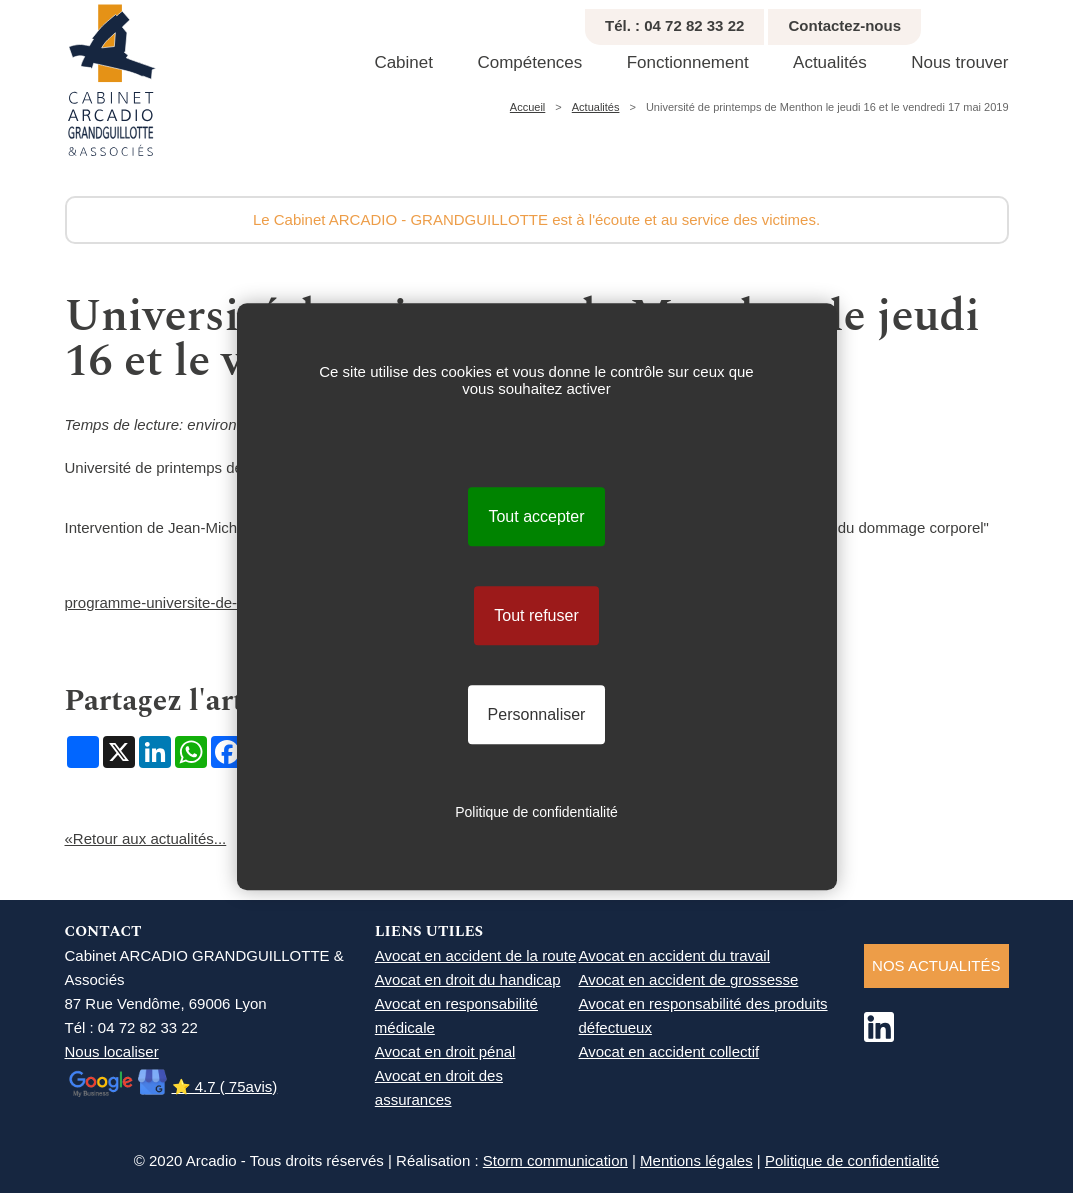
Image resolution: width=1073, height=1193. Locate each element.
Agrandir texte (1040, 20)
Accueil (527, 107)
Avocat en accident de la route (476, 955)
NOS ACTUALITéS (936, 965)
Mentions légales (696, 1160)
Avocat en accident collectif (669, 1051)
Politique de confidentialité (852, 1160)
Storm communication (555, 1160)
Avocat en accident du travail (675, 955)
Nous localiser (112, 1051)
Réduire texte (1017, 20)
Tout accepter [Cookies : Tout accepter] (536, 516)
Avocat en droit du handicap (468, 979)
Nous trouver (959, 62)
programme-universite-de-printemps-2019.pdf (216, 602)
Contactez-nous (844, 25)
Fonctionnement (688, 62)
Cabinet (403, 62)
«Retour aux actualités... (146, 838)
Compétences (529, 62)
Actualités (830, 62)
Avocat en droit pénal (445, 1051)
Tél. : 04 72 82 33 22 (674, 25)
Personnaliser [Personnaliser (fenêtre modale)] (537, 714)
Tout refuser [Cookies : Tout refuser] (536, 615)
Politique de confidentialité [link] (536, 812)
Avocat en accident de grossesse (689, 979)
